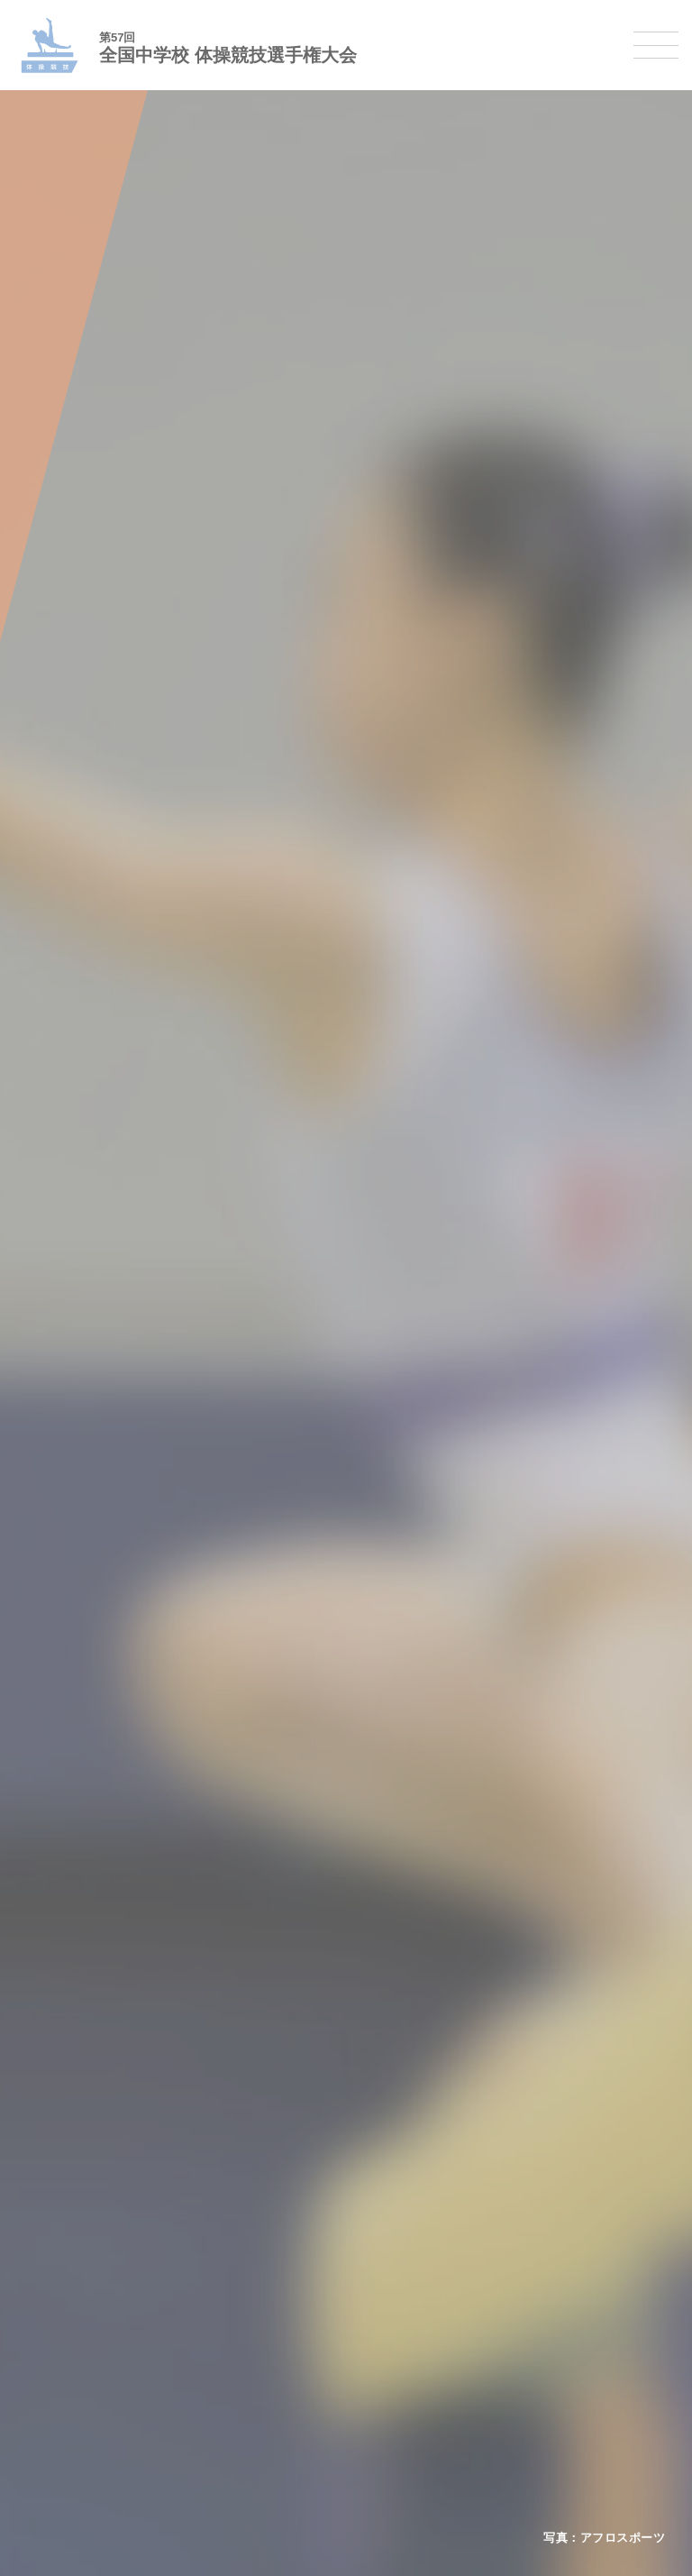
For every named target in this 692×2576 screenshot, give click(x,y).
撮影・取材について (87, 1930)
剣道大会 (57, 2330)
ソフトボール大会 (81, 2283)
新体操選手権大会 (81, 2167)
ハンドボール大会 (81, 2097)
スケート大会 (69, 2424)
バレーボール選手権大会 (98, 2190)
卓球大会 (57, 2237)
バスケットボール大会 (92, 2051)
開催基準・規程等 (81, 1883)
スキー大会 (63, 2400)
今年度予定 (63, 1859)
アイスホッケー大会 (87, 2447)
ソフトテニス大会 (81, 2214)
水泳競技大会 (69, 2027)
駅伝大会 (57, 2377)
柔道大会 (57, 2307)
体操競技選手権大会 (87, 2143)
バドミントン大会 (81, 2261)
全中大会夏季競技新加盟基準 (110, 1906)
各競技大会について (87, 1967)
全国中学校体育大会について (110, 1822)
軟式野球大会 (69, 2120)
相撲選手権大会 (75, 2354)
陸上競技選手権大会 (87, 2004)
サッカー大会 (69, 2073)
